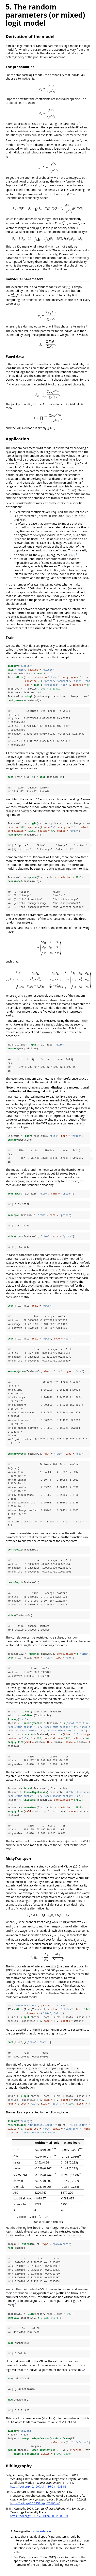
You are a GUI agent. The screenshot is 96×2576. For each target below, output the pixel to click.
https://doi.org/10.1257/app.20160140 (35, 2509)
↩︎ (50, 2538)
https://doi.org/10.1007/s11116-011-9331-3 (38, 2493)
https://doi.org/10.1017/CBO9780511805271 (39, 2522)
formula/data (39, 2538)
